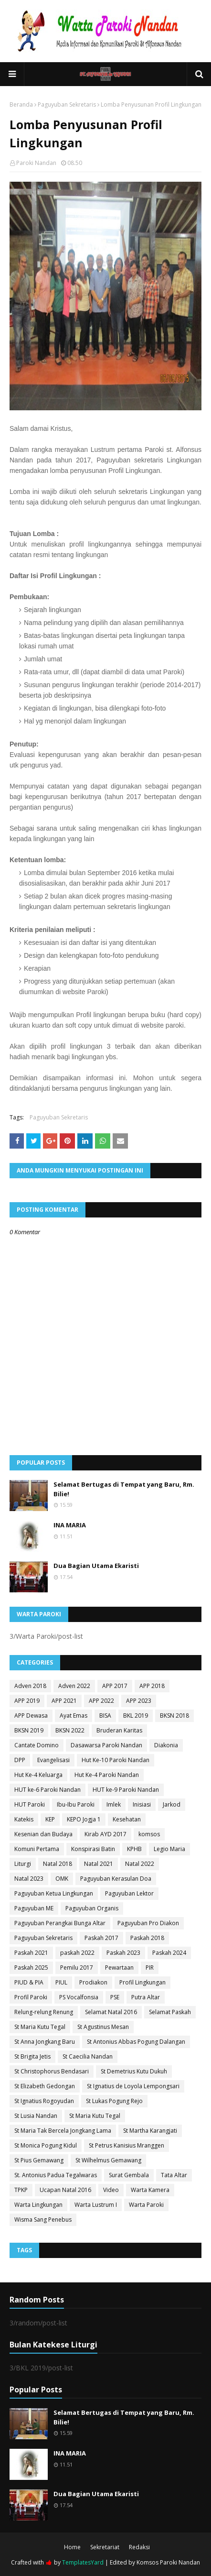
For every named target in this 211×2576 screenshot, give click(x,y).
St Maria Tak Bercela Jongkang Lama (62, 2131)
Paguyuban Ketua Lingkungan (53, 1893)
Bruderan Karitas (119, 1730)
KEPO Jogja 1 (84, 1819)
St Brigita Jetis (32, 2056)
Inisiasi (142, 1804)
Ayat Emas (73, 1715)
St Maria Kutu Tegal (39, 2027)
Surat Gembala (129, 2175)
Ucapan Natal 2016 (65, 2190)
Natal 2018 (57, 1864)
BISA (105, 1715)
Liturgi (22, 1864)
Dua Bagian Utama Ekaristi (96, 1565)
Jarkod (171, 1804)
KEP (50, 1819)
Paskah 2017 (101, 1938)
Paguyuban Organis (91, 1908)
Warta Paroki (146, 2205)
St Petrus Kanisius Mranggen (126, 2145)
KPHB (134, 1849)
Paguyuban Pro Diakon (148, 1923)
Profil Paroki (30, 1997)
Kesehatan (127, 1819)
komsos (149, 1834)
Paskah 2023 (123, 1953)
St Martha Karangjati (150, 2131)
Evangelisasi (53, 1760)
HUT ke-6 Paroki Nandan (47, 1790)
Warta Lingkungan (38, 2205)
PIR (150, 1967)
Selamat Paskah (170, 2012)
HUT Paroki (29, 1804)
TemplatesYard (83, 2562)
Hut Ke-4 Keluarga (38, 1775)
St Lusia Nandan (35, 2116)
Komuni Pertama (36, 1849)
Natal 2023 (28, 1878)
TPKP (21, 2190)
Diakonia (166, 1745)
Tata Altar (174, 2175)
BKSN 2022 (69, 1730)
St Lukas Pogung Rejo (114, 2101)
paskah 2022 (77, 1953)
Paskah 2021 (31, 1953)
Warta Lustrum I (95, 2205)
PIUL (61, 1982)
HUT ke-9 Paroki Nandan (126, 1790)
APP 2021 (64, 1701)
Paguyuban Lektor (129, 1893)
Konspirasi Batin (93, 1849)
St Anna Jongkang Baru (44, 2042)
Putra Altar (145, 1997)
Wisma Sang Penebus (43, 2219)
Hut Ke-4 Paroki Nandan (106, 1775)
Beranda (21, 104)
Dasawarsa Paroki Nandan (106, 1745)
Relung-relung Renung (43, 2012)
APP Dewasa (31, 1715)
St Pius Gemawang (38, 2160)
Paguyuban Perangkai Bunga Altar (60, 1923)
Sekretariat (104, 2547)
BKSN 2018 (174, 1715)
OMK (61, 1878)
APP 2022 (101, 1701)
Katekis (23, 1819)
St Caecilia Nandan (88, 2056)
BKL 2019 (135, 1715)
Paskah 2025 (31, 1967)
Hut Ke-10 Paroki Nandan (115, 1760)
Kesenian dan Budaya (43, 1834)
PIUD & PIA (28, 1982)
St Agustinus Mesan (103, 2027)
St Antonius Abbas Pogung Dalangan (136, 2042)
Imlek (113, 1804)
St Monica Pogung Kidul (45, 2145)
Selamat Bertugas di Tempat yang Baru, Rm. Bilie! (123, 1489)
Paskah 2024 (169, 1953)
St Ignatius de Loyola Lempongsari (133, 2086)
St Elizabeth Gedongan (44, 2086)
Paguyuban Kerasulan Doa (115, 1878)
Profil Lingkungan (142, 1982)
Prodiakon (93, 1982)
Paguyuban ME (33, 1908)
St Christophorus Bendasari (51, 2071)
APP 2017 (114, 1686)
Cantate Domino (36, 1745)
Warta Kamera (150, 2190)
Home (72, 2547)
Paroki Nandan (36, 163)
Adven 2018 (30, 1686)
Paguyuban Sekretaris (67, 104)
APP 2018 (152, 1686)
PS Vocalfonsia (78, 1997)
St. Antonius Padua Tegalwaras (55, 2175)
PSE (114, 1997)
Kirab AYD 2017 (105, 1834)
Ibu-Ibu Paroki (76, 1804)
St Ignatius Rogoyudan (44, 2101)
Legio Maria (169, 1849)
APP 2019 (27, 1701)
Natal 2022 (139, 1864)
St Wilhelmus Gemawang (108, 2160)
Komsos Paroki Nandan (168, 2562)
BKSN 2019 (28, 1730)
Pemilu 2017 (76, 1967)
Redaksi (139, 2547)
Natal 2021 (98, 1864)
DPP (19, 1760)
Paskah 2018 (147, 1938)
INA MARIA (69, 1525)
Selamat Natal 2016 (111, 2012)
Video (111, 2190)
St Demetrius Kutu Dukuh (134, 2071)
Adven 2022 (74, 1686)
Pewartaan (119, 1967)
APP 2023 (138, 1701)
